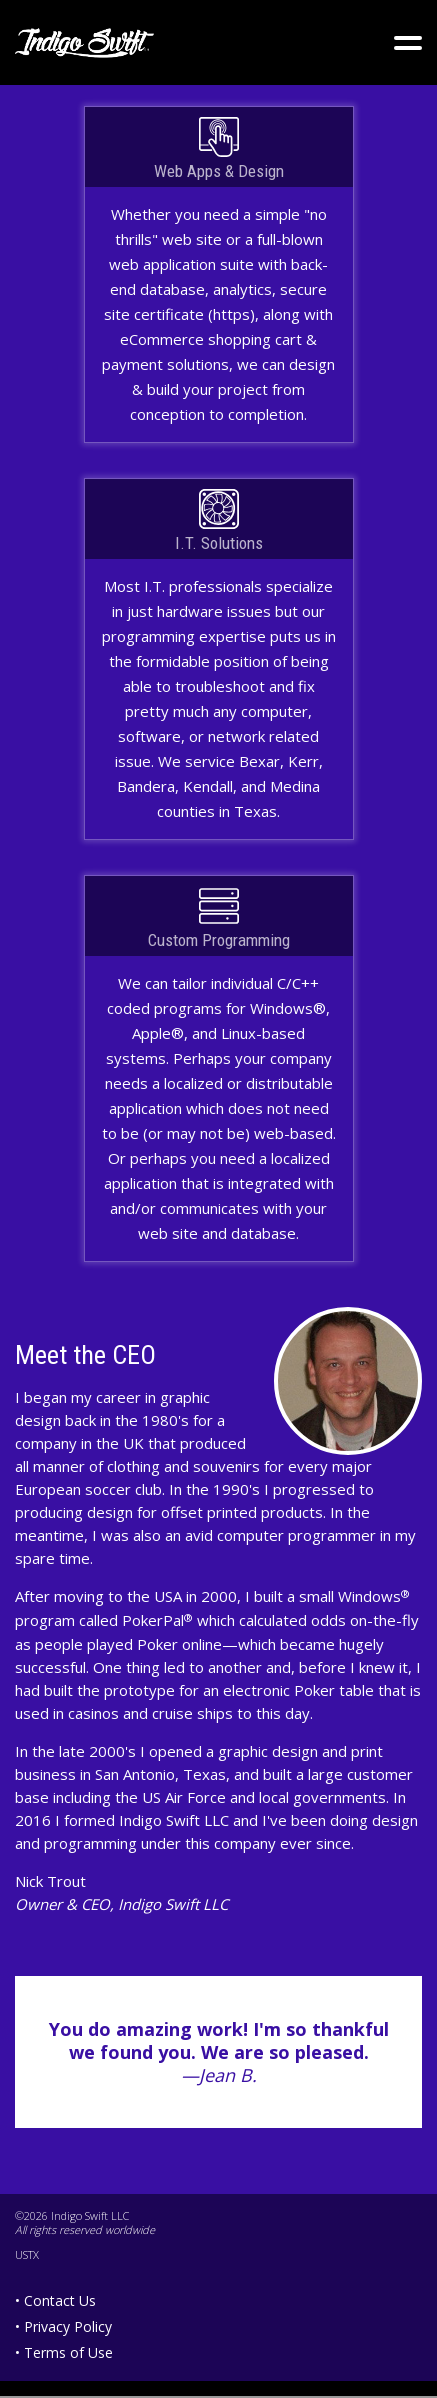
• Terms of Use (64, 2352)
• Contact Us (55, 2300)
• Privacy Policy (63, 2326)
